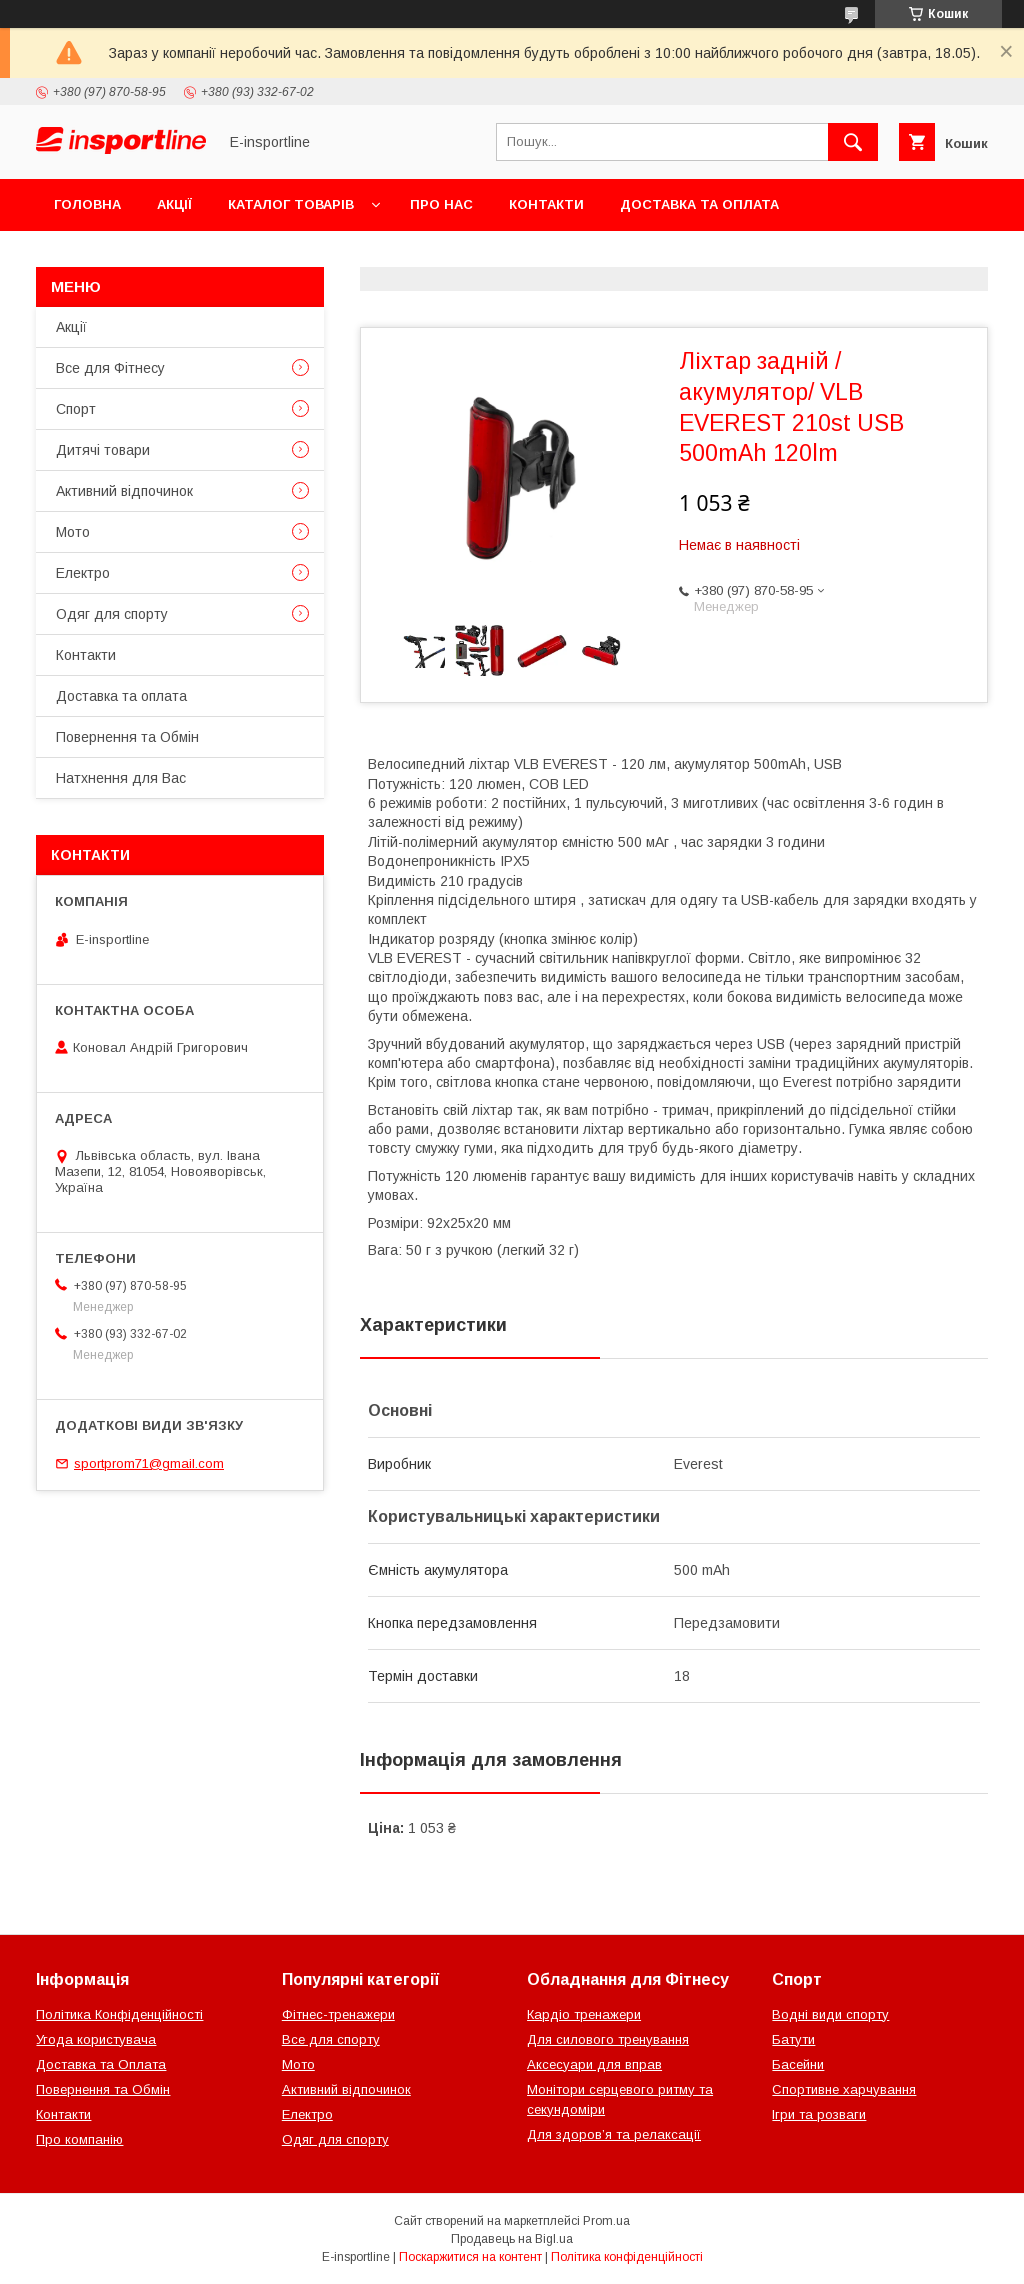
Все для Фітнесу (110, 368)
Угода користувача (96, 2039)
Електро (83, 573)
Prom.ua (606, 2221)
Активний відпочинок (124, 491)
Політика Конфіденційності (119, 2014)
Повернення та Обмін (138, 256)
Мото (73, 532)
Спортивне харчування (844, 2089)
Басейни (798, 2064)
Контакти (546, 204)
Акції (174, 204)
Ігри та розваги (819, 2114)
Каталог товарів (291, 204)
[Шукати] (853, 142)
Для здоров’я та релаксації (614, 2134)
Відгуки (287, 256)
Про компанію (79, 2139)
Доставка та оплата (699, 204)
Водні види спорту (830, 2014)
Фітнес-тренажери (338, 2014)
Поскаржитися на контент (470, 2257)
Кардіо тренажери (584, 2014)
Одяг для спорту (112, 614)
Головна (87, 204)
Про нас (441, 204)
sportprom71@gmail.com (149, 1463)
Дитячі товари (103, 450)
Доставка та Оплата (101, 2064)
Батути (793, 2039)
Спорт (76, 409)
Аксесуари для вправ (594, 2064)
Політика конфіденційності (627, 2257)
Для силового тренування (608, 2039)
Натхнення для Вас (121, 778)
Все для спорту (331, 2039)
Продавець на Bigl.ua (512, 2239)
